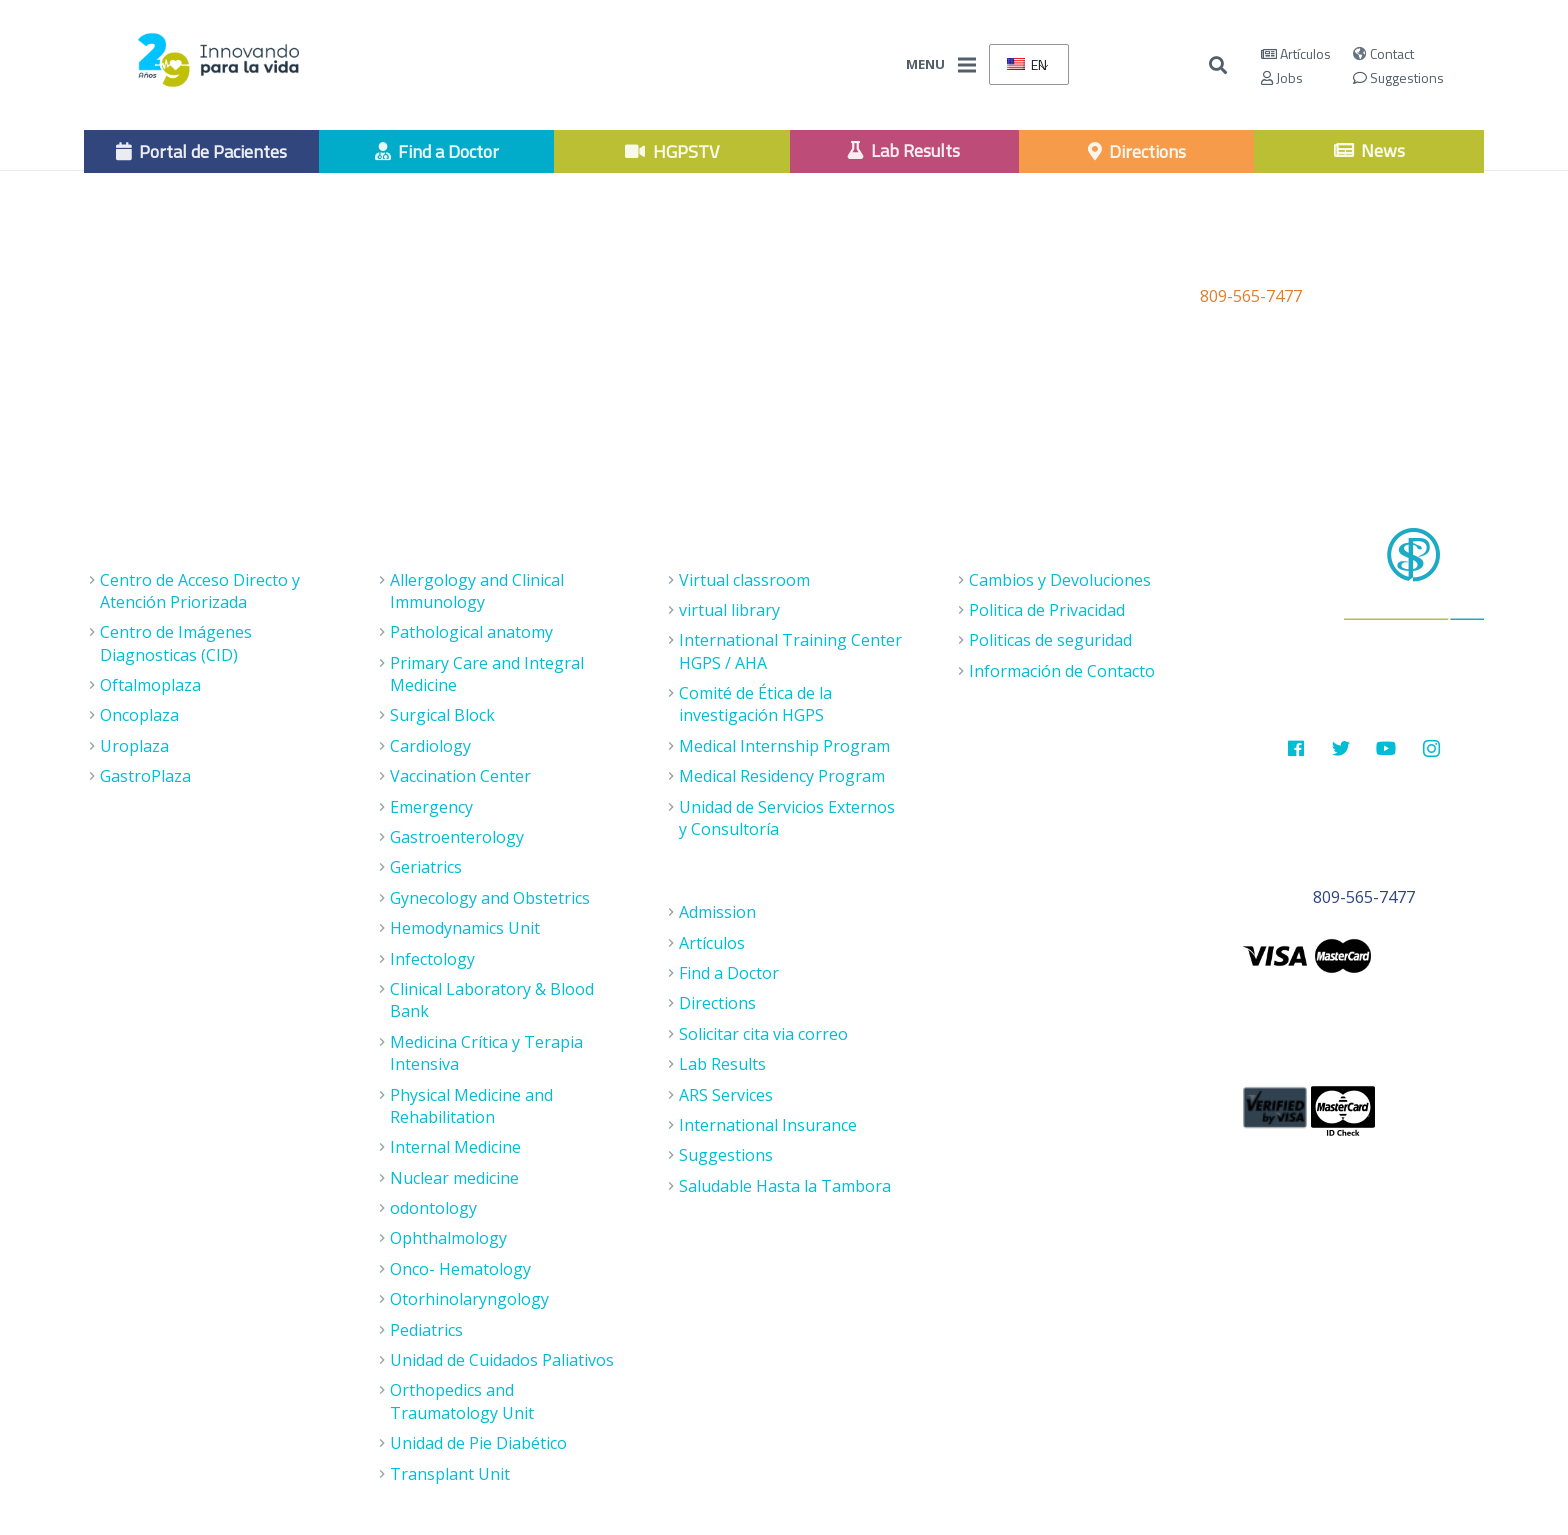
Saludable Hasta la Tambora (785, 1186)
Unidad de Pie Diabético (478, 1443)
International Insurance (768, 1125)
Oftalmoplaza (150, 685)
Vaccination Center (460, 776)
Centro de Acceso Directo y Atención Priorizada (200, 591)
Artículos (1296, 53)
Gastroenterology (457, 837)
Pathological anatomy (471, 632)
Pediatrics (426, 1330)
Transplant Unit (450, 1474)
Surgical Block (442, 715)
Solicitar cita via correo (763, 1034)
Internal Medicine (455, 1147)
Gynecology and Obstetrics (490, 898)
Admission (717, 912)
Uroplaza (134, 746)
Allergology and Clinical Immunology (477, 591)
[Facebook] (1295, 748)
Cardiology (430, 746)
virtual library (729, 610)
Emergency (431, 807)
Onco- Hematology (460, 1269)
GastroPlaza (145, 776)
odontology (433, 1208)
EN (1027, 64)
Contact (1383, 53)
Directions (717, 1003)
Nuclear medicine (454, 1178)
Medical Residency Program (782, 776)
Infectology (432, 959)
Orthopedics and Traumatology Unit (462, 1401)
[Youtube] (1386, 748)
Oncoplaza (139, 715)
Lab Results (722, 1064)
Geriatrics (426, 867)
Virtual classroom (744, 580)
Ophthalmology (448, 1238)
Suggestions (1398, 77)
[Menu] (967, 65)
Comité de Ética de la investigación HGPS (755, 704)
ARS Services (726, 1095)
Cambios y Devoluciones (1060, 580)
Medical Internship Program (784, 746)
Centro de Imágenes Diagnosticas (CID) (176, 643)
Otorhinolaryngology (469, 1299)
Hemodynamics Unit (465, 928)
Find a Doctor (729, 973)
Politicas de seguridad (1050, 640)
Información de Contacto (1062, 671)
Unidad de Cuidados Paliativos (502, 1360)
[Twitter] (1341, 748)
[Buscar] (1219, 65)
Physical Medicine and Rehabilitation (471, 1106)
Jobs (1282, 77)
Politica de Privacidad (1047, 610)
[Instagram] (1431, 748)
